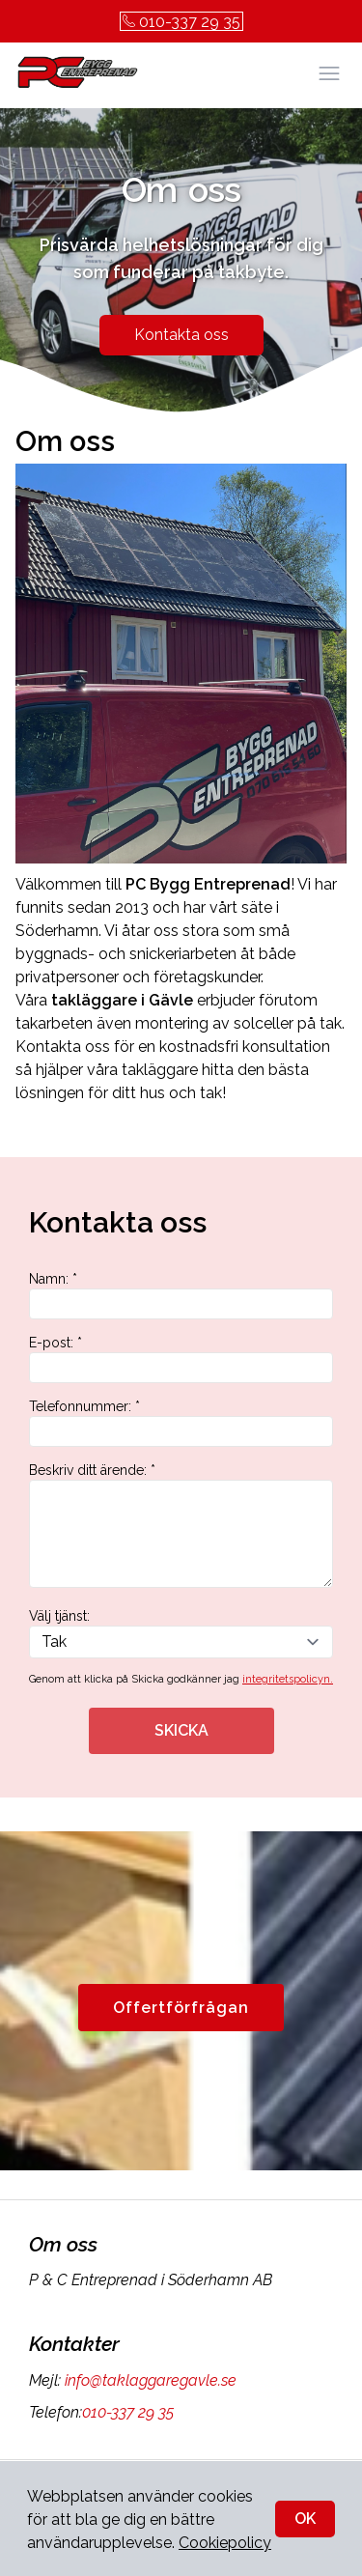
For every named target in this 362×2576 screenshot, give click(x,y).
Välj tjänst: (181, 1633)
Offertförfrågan (181, 2007)
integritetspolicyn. (287, 1679)
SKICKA (181, 1730)
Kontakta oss (181, 335)
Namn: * (181, 1295)
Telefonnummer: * (181, 1423)
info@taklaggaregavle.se (149, 2380)
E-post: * (181, 1359)
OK (305, 2518)
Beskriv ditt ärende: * (181, 1525)
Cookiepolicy (225, 2543)
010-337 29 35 (181, 22)
